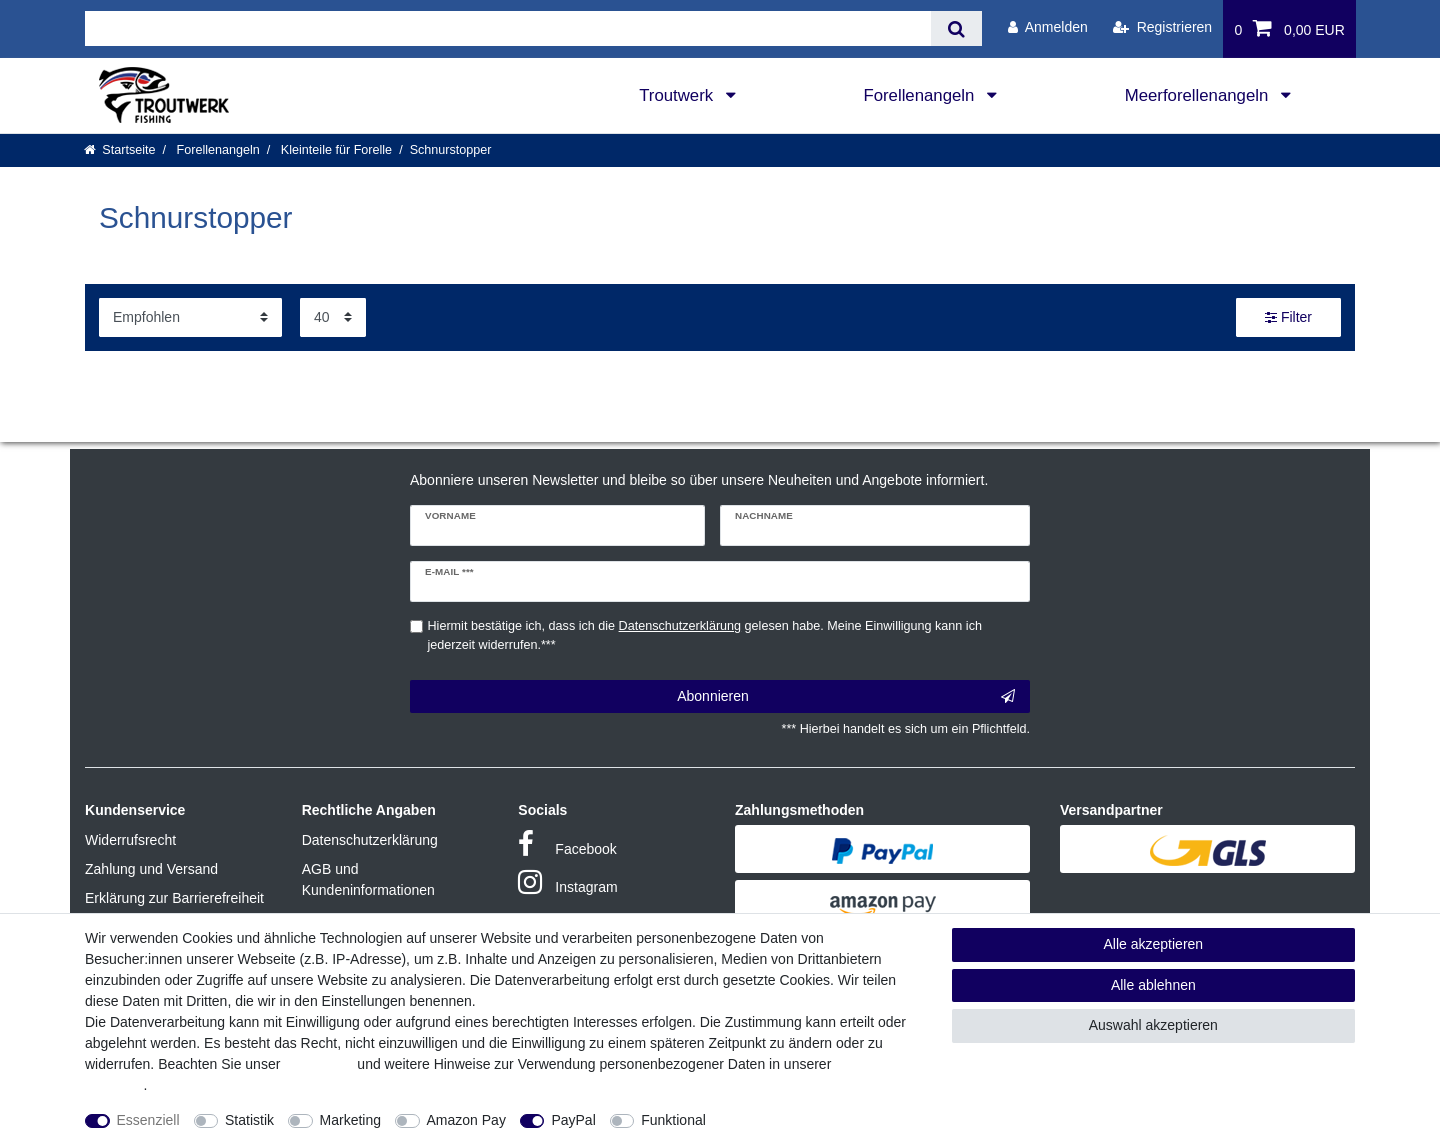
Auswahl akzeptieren (1153, 1025)
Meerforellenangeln (1199, 95)
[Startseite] (120, 150)
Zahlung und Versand (151, 869)
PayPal (573, 1120)
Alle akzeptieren (1154, 944)
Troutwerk (678, 95)
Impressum (318, 1064)
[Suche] (956, 28)
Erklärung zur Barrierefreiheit (174, 898)
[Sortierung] (190, 317)
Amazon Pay (466, 1120)
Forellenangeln (921, 95)
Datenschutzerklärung (370, 840)
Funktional (673, 1120)
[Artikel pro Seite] (333, 317)
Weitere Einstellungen (792, 1120)
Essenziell (148, 1120)
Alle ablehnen (1153, 985)
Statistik (249, 1120)
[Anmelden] (1048, 27)
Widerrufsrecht (130, 840)
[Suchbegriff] (508, 28)
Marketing (350, 1120)
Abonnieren (846, 697)
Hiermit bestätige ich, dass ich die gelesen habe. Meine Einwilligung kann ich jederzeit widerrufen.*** (705, 635)
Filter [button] (1288, 318)
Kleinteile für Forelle (334, 150)
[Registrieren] (1162, 27)
